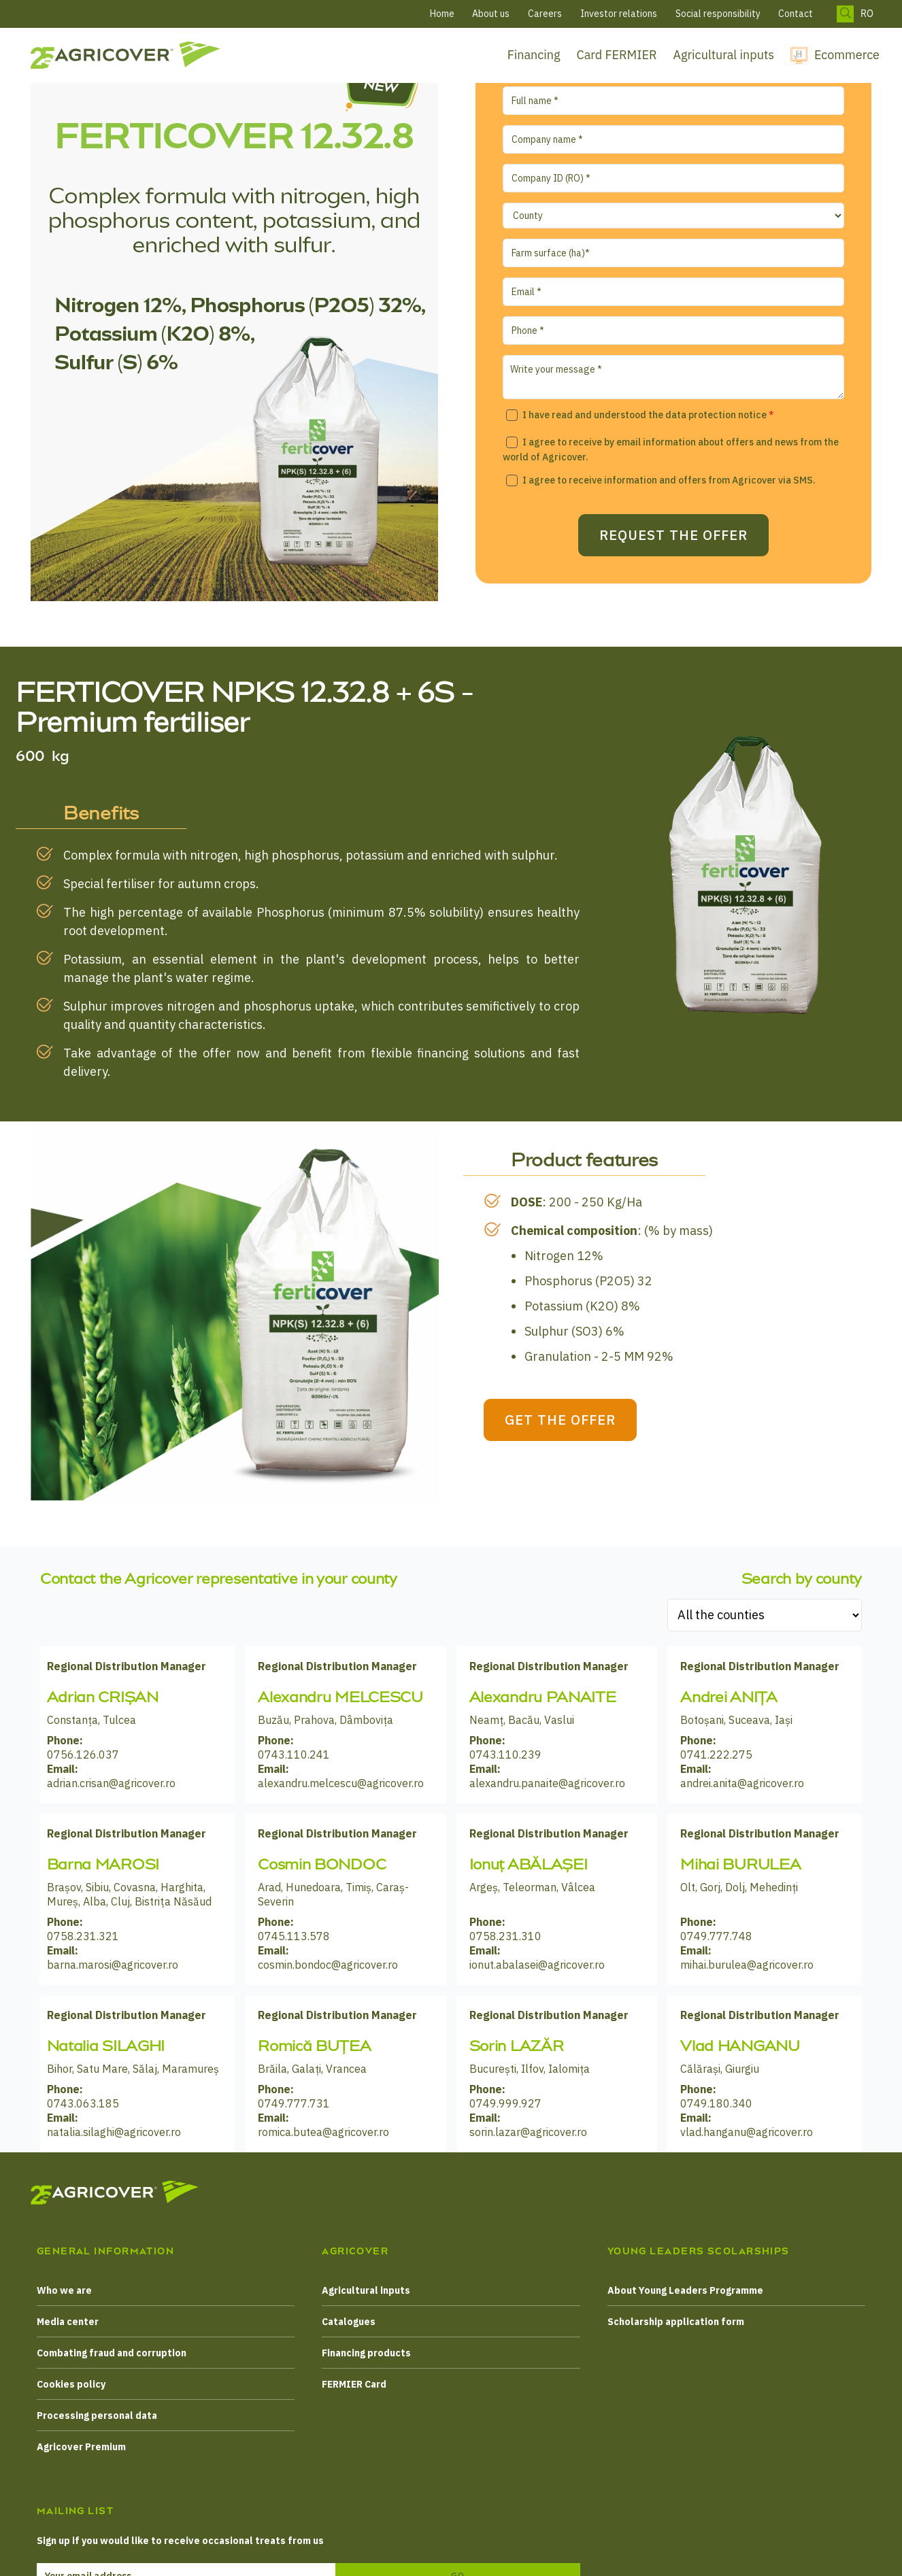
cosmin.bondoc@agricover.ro (328, 1964)
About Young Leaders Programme (685, 2290)
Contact (795, 13)
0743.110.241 (294, 1754)
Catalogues (348, 2322)
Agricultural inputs (723, 55)
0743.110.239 (505, 1754)
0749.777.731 (294, 2103)
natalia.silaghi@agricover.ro (114, 2132)
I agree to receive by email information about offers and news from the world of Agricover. (671, 450)
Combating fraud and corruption (111, 2353)
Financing (534, 55)
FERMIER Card (354, 2384)
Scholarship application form (675, 2322)
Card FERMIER (617, 55)
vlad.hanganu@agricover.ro (746, 2132)
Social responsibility (718, 13)
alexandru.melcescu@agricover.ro (341, 1783)
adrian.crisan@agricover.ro (111, 1783)
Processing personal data (97, 2415)
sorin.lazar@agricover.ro (528, 2132)
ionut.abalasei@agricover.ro (537, 1964)
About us (491, 13)
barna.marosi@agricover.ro (112, 1964)
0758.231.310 (505, 1936)
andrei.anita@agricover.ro (742, 1783)
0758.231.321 (83, 1936)
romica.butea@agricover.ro (323, 2132)
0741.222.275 (716, 1754)
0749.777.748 (716, 1936)
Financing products (366, 2353)
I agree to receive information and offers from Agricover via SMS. (669, 480)
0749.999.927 (505, 2103)
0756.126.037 (83, 1754)
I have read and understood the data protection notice (648, 415)
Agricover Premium (81, 2447)
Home (442, 13)
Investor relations (618, 13)
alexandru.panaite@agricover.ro (547, 1783)
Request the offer (673, 543)
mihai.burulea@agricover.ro (747, 1964)
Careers (545, 13)
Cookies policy (71, 2384)
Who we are (64, 2290)
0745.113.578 (294, 1936)
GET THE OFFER (587, 1419)
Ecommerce (847, 55)
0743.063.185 (83, 2103)
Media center (68, 2322)
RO (867, 14)
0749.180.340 (716, 2103)
